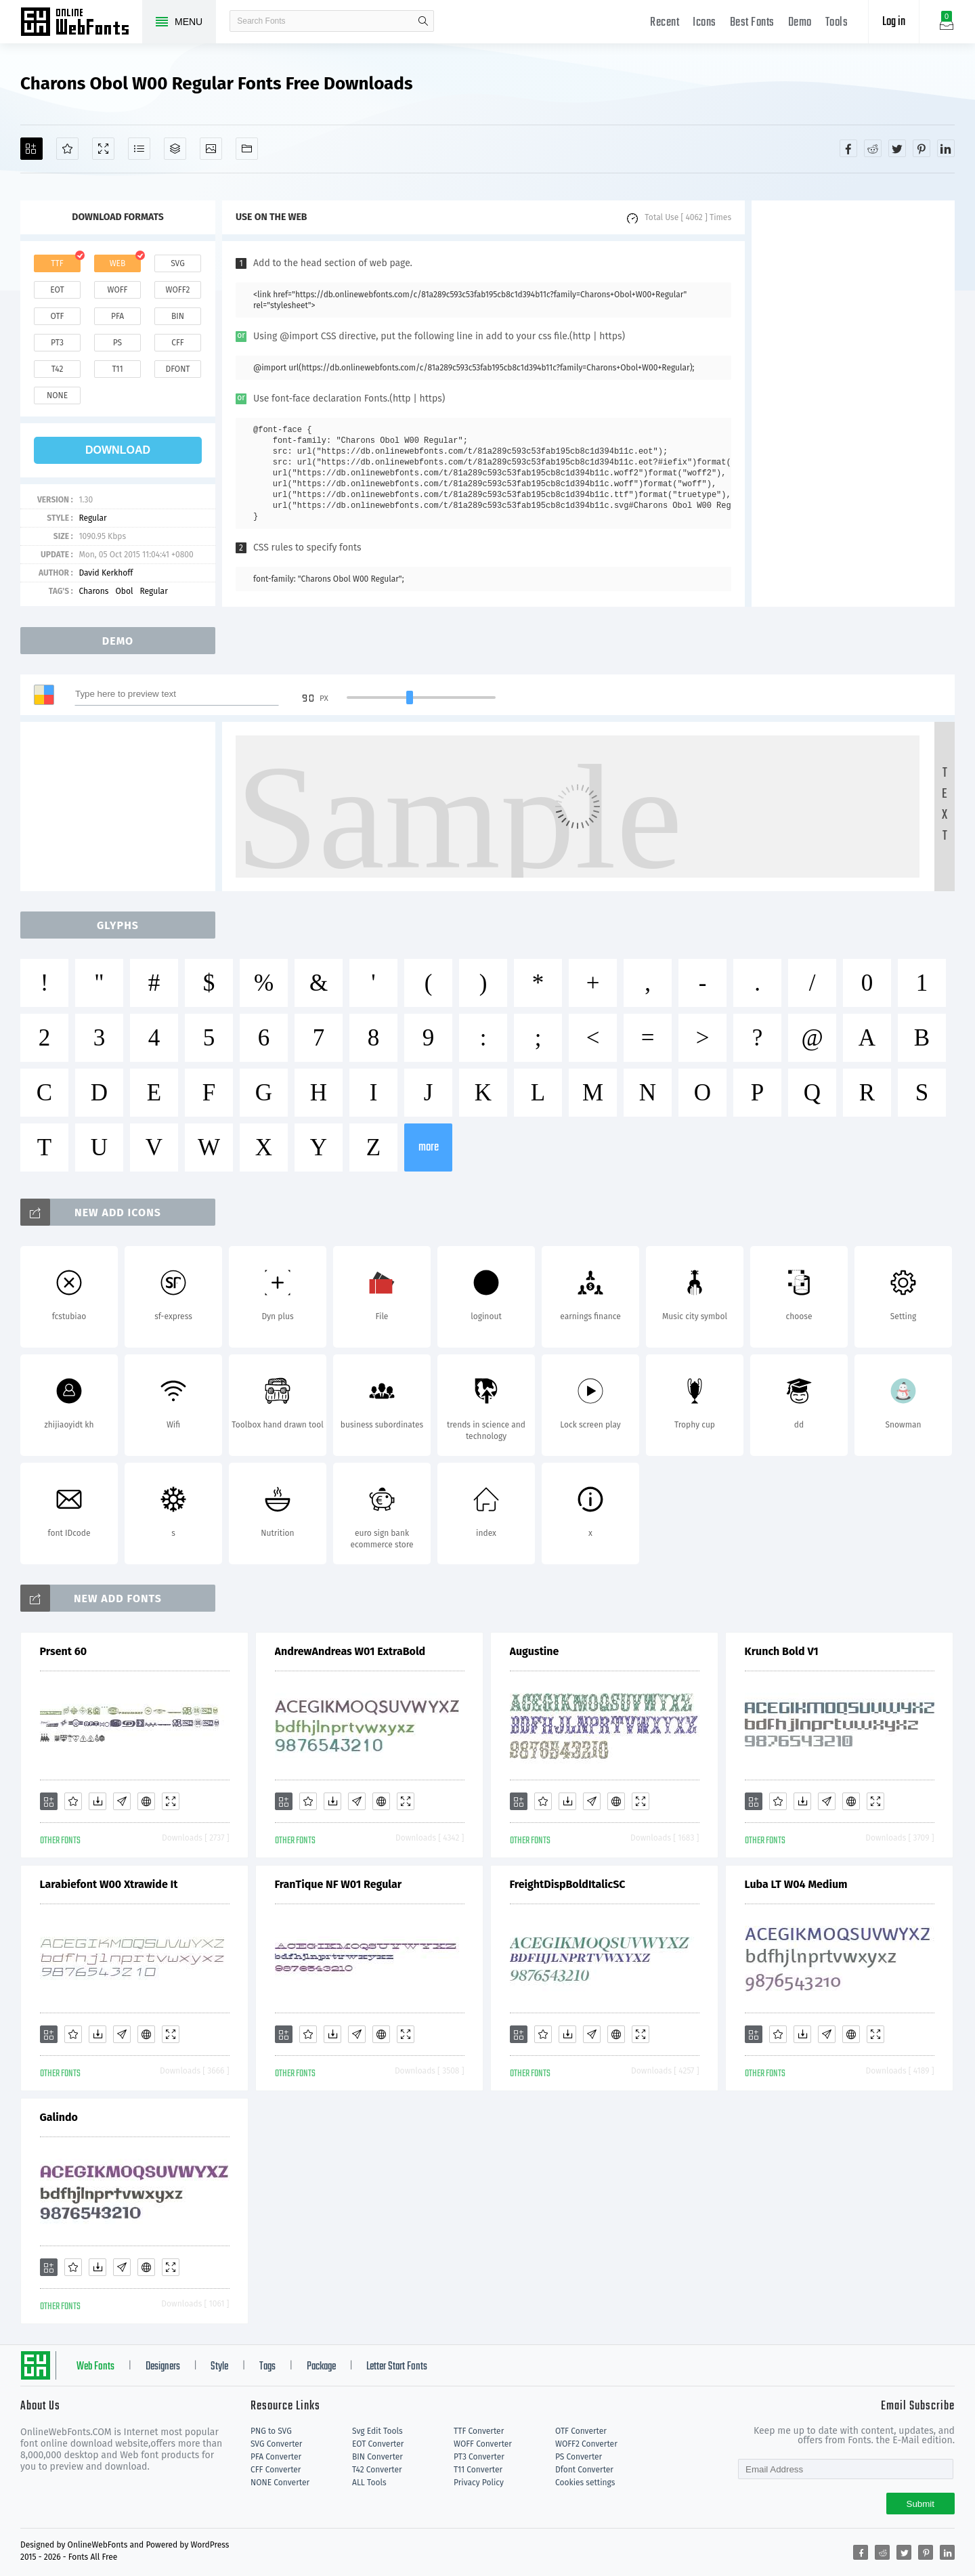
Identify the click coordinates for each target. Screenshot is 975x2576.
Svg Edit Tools (377, 2431)
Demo (800, 23)
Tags (267, 2367)
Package (321, 2367)
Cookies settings (585, 2482)
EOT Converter (378, 2444)
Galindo (59, 2117)
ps (117, 342)
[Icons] (211, 148)
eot (57, 290)
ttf (57, 263)
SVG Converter (276, 2444)
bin (177, 316)
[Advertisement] (853, 403)
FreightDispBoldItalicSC (568, 1884)
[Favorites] (67, 148)
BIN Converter (377, 2457)
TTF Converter (479, 2431)
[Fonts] (247, 148)
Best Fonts (752, 23)
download (117, 450)
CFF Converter (276, 2469)
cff (177, 342)
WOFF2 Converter (586, 2444)
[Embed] (146, 1801)
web (118, 263)
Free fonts (81, 23)
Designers (163, 2367)
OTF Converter (581, 2431)
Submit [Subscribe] (920, 2504)
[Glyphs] (139, 148)
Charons (93, 591)
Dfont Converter (584, 2469)
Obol (124, 591)
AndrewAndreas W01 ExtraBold (350, 1651)
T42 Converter (377, 2469)
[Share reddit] (873, 148)
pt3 (57, 342)
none (57, 395)
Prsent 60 (63, 1651)
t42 (57, 369)
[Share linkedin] (946, 148)
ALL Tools (369, 2482)
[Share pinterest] (921, 148)
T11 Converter (478, 2469)
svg (177, 263)
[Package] (175, 148)
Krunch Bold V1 (782, 1651)
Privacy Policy (479, 2482)
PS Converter (578, 2457)
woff (117, 290)
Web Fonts (95, 2367)
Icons (704, 23)
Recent (664, 23)
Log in (893, 22)
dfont (177, 369)
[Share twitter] (897, 148)
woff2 (178, 290)
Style (219, 2367)
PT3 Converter (479, 2457)
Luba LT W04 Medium (796, 1884)
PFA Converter (276, 2457)
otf (57, 316)
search (423, 21)
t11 (117, 369)
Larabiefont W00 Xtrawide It (109, 1884)
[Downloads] (97, 1801)
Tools (836, 23)
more (428, 1147)
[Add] (31, 148)
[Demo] (103, 148)
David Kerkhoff (106, 573)
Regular (92, 518)
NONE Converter (280, 2482)
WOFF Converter (483, 2444)
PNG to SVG (271, 2431)
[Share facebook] (848, 148)
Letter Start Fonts (396, 2367)
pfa (117, 316)
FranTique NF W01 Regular (338, 1884)
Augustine (534, 1651)
